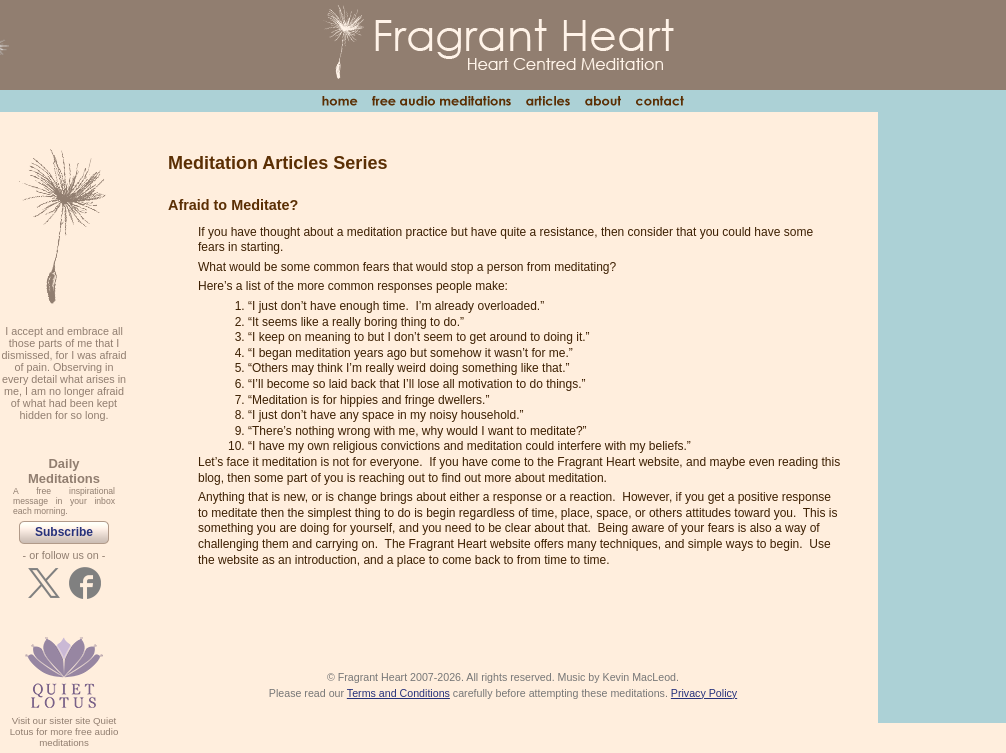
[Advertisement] (942, 416)
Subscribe (64, 532)
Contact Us (659, 101)
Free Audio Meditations (441, 101)
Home (339, 101)
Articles (547, 101)
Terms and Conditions (398, 693)
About (602, 101)
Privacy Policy (704, 693)
